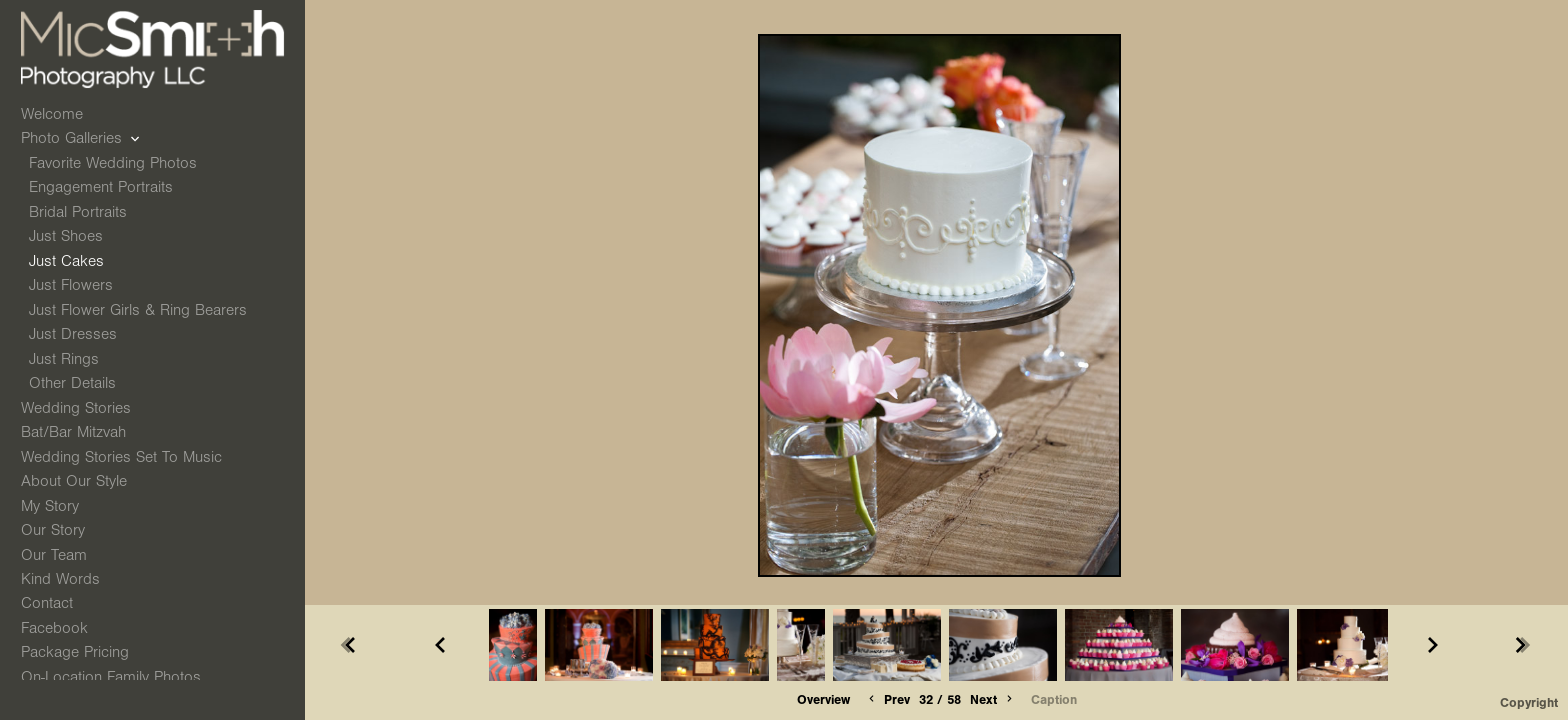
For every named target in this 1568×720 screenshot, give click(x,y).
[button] (823, 700)
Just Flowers (71, 285)
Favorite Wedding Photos (113, 163)
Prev (887, 699)
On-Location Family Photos (111, 677)
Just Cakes (66, 261)
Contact (47, 603)
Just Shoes (66, 236)
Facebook (54, 628)
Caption (1054, 699)
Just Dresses (73, 334)
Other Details (72, 383)
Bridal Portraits (78, 212)
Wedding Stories (86, 408)
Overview (823, 699)
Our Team (54, 555)
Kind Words (60, 579)
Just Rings (64, 359)
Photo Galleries (82, 138)
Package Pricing (75, 652)
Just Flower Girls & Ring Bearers (138, 310)
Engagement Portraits (101, 187)
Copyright (1529, 702)
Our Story (53, 530)
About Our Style (74, 481)
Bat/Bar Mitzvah (84, 432)
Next (993, 699)
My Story (50, 506)
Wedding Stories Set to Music (121, 457)
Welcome (52, 114)
